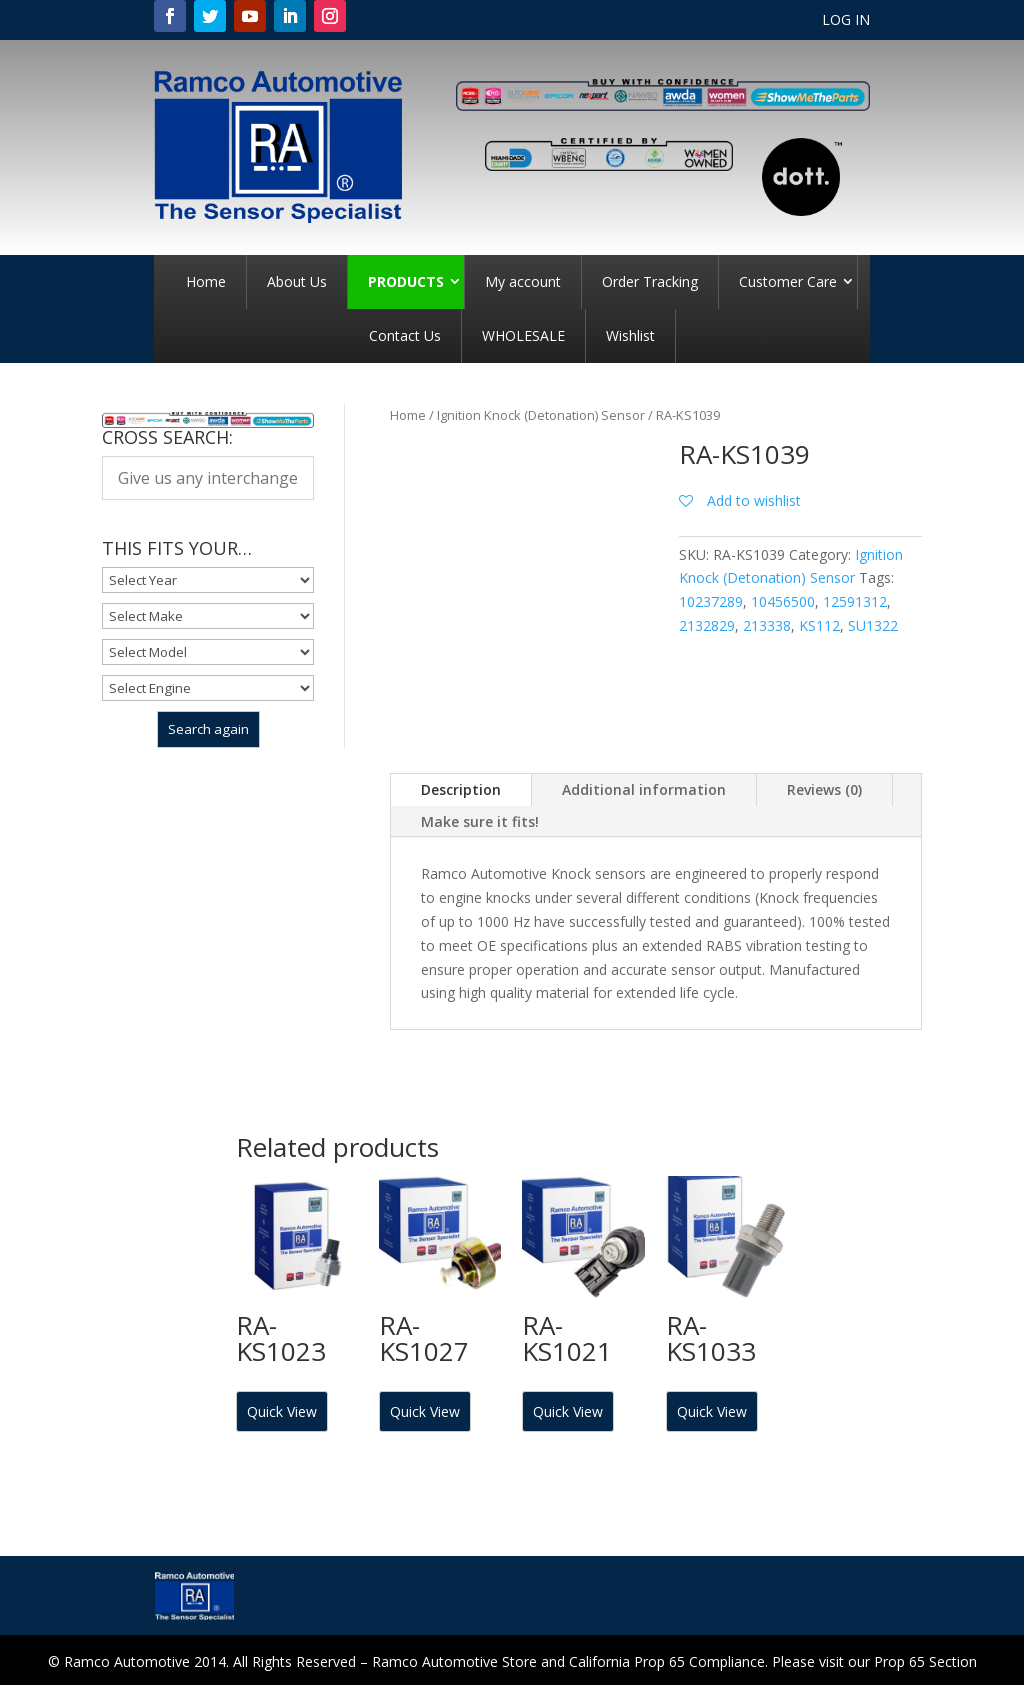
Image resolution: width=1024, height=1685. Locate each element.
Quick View (282, 1411)
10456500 (783, 601)
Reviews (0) (824, 789)
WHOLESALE (523, 335)
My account (523, 281)
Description (461, 789)
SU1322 (873, 625)
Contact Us (405, 335)
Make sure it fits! (480, 821)
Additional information (644, 789)
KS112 (819, 625)
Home (206, 281)
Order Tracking (650, 281)
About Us (297, 281)
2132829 (707, 625)
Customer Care (788, 281)
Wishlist (630, 335)
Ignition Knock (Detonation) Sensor (541, 415)
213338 (767, 625)
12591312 (855, 601)
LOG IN (846, 21)
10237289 (711, 601)
